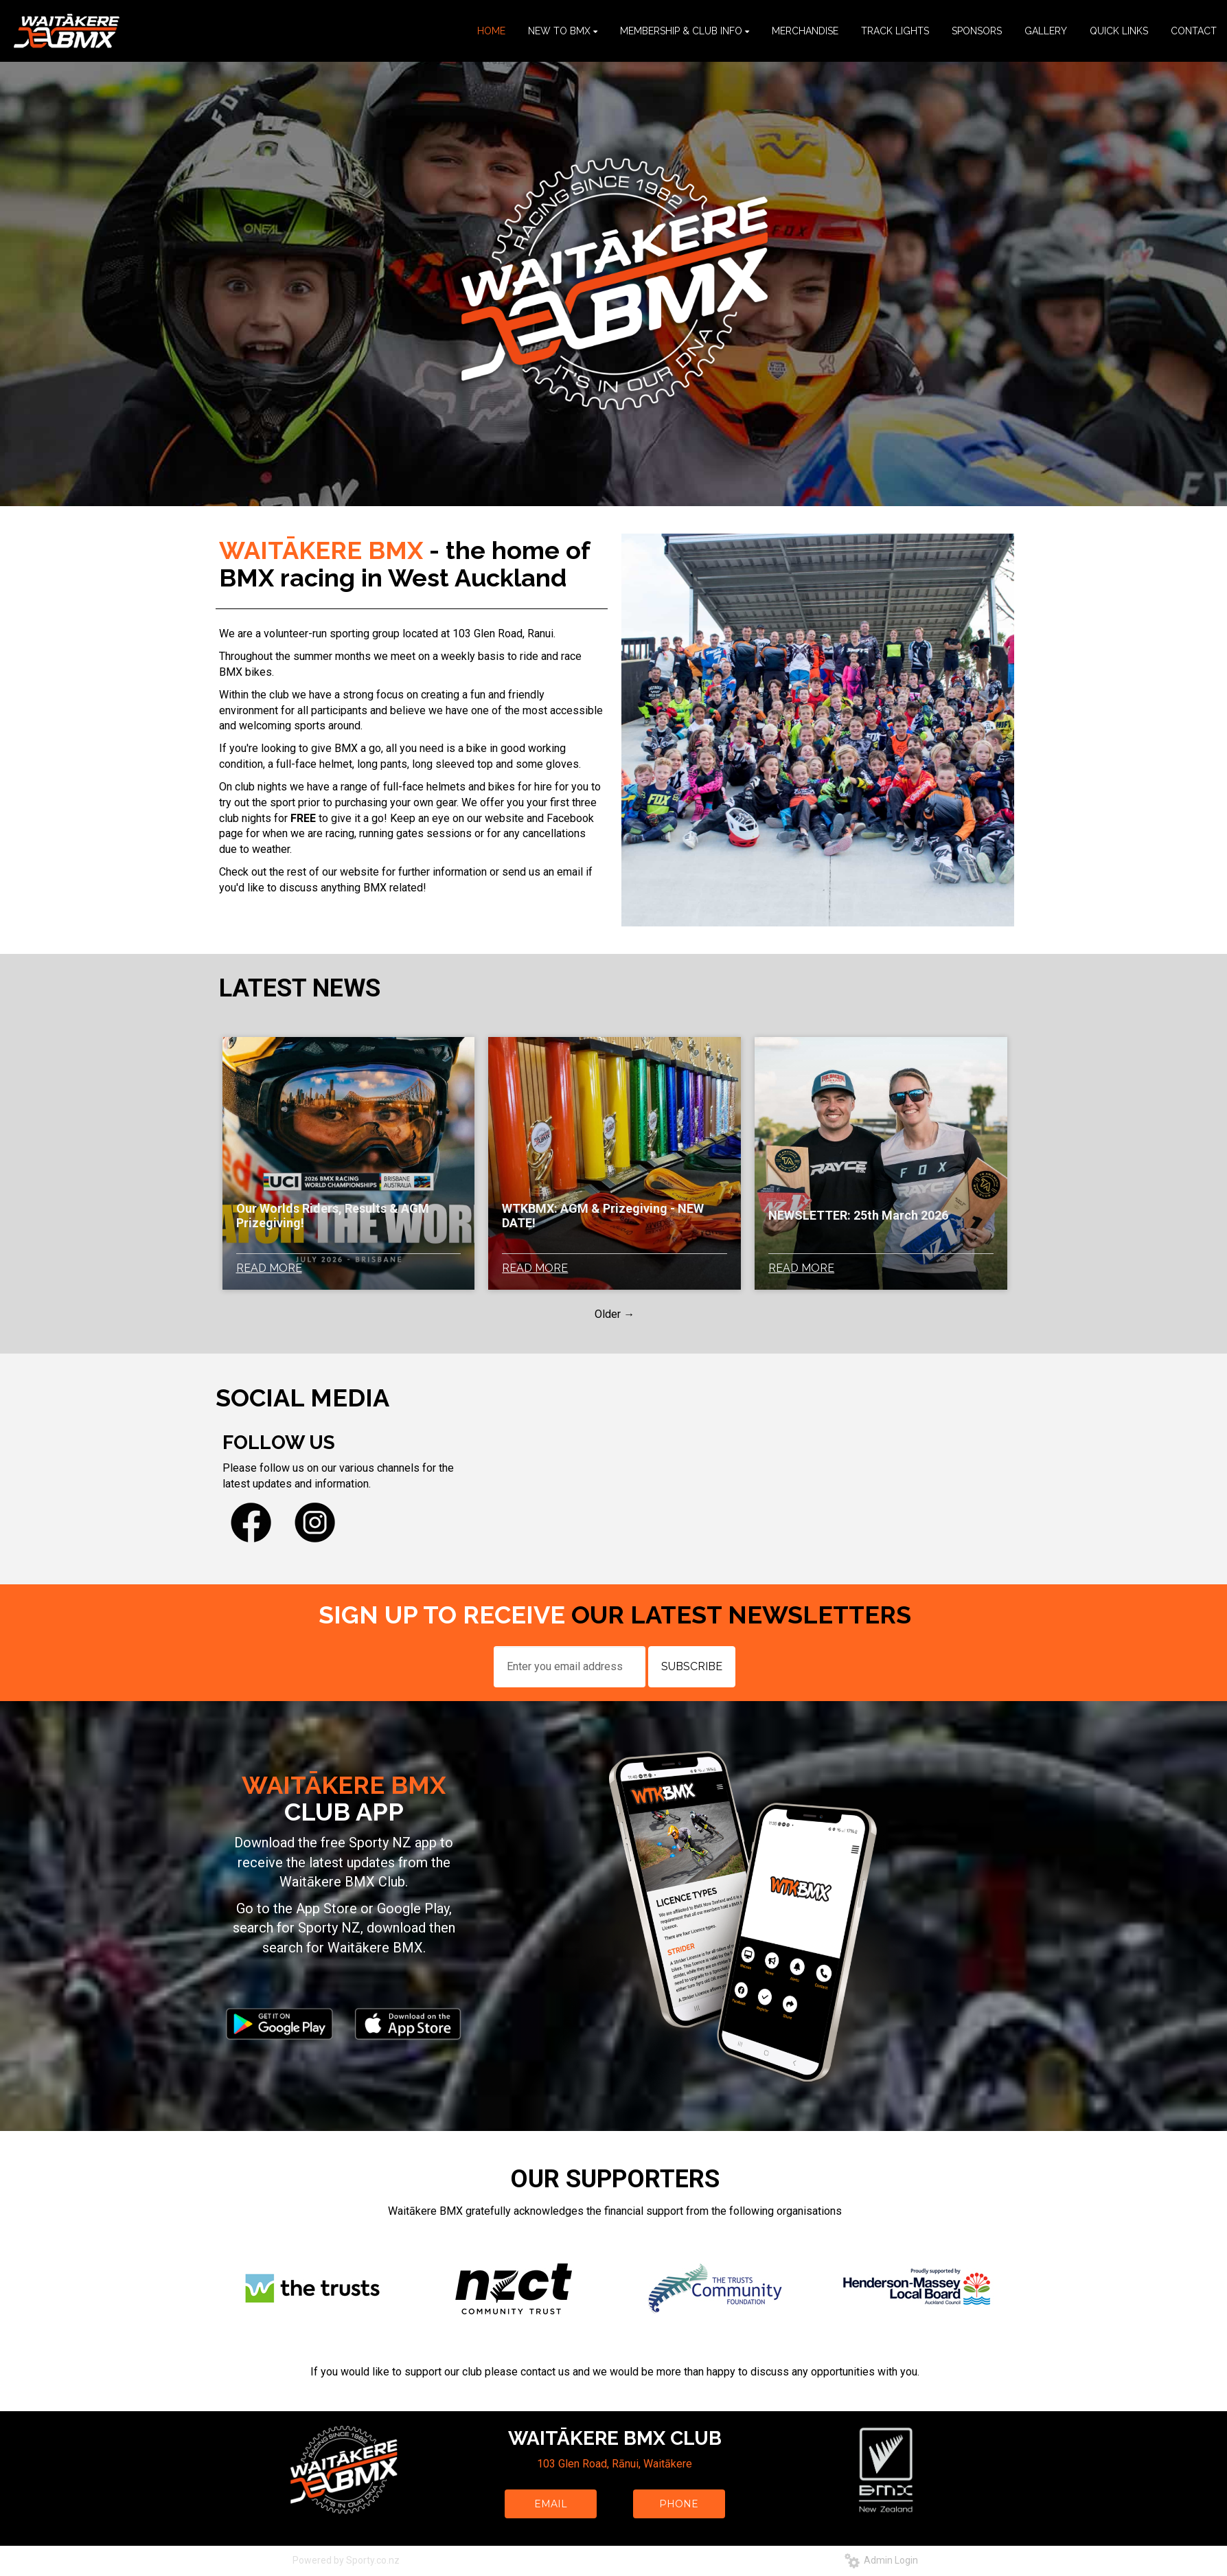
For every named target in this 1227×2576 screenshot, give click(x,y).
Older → (614, 1314)
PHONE (678, 2504)
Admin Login (881, 2560)
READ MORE (269, 1268)
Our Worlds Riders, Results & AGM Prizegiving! (332, 1215)
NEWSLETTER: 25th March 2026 (858, 1215)
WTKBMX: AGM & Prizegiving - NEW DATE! (603, 1215)
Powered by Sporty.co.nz (346, 2560)
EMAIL (550, 2504)
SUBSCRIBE (691, 1666)
